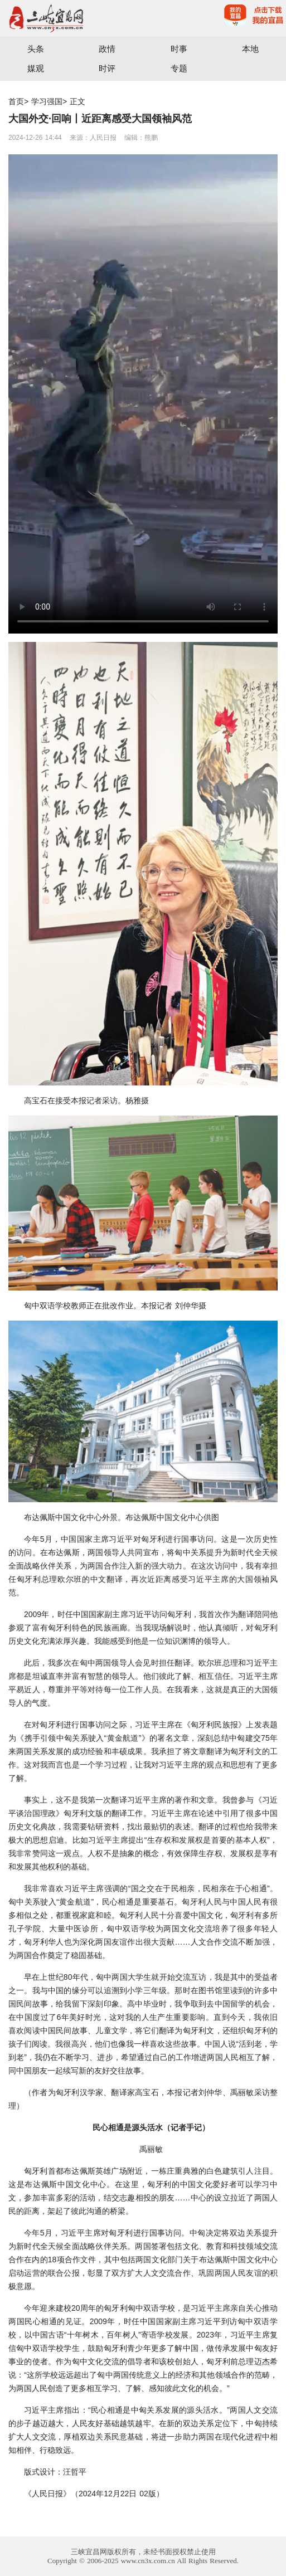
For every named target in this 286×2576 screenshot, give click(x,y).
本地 (250, 48)
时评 (107, 68)
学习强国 (46, 101)
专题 (179, 68)
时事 (179, 48)
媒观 (35, 68)
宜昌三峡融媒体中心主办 (71, 18)
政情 (107, 48)
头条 (35, 48)
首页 (16, 101)
